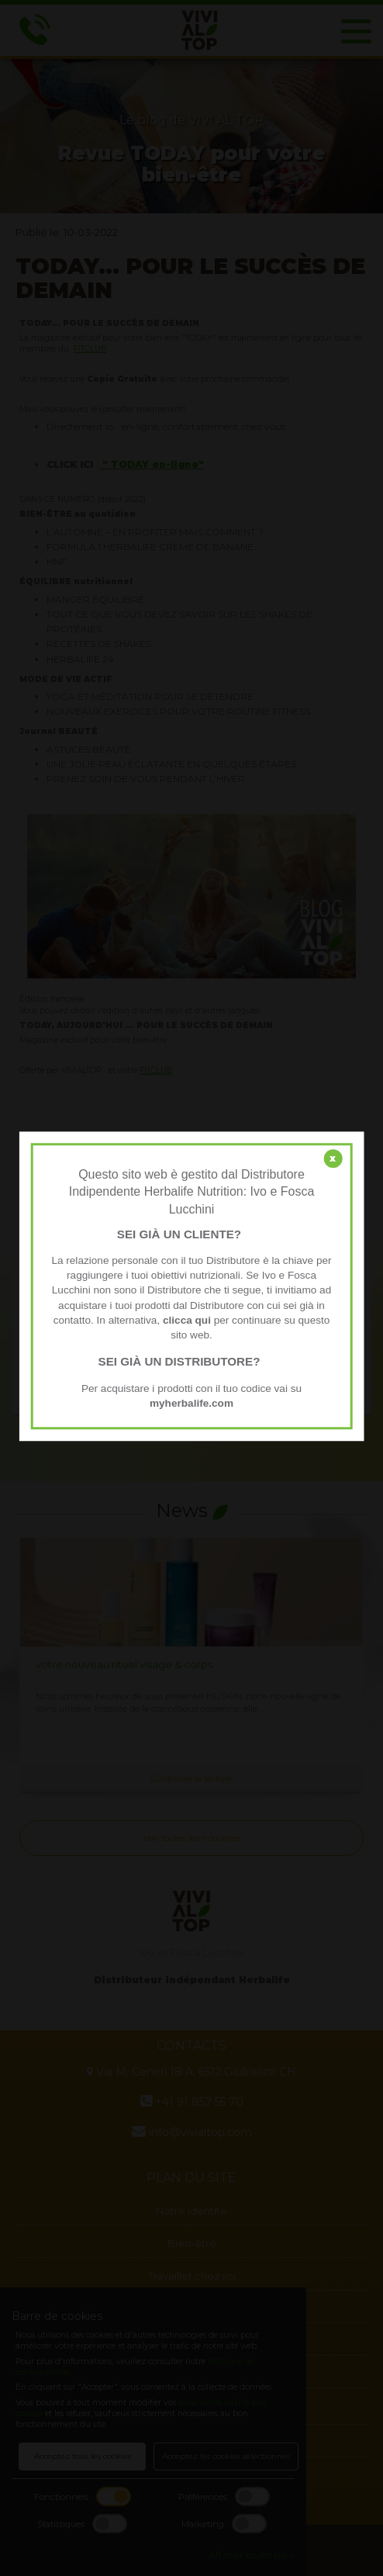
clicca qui (187, 1320)
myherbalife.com (191, 1403)
